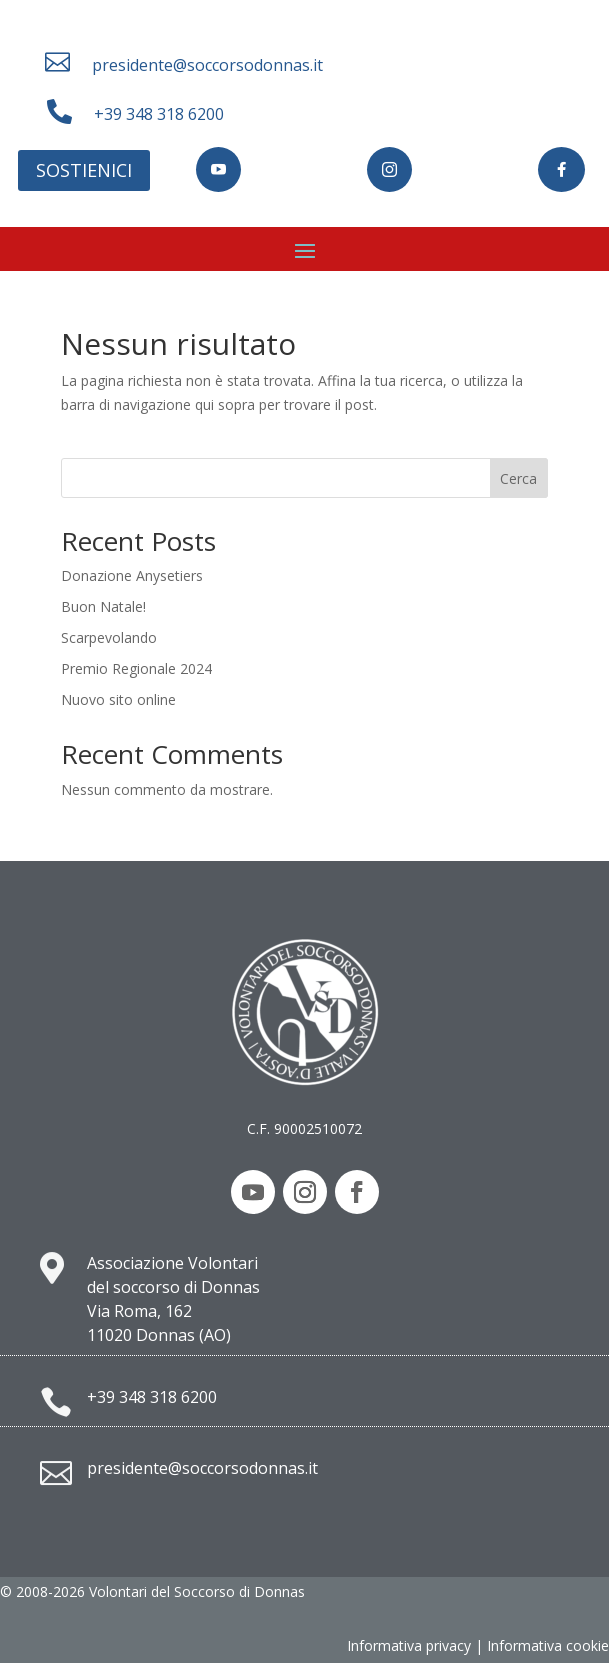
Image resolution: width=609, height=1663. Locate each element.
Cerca (518, 478)
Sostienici (84, 170)
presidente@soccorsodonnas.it (207, 65)
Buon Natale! (103, 606)
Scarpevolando (109, 637)
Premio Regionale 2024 (136, 668)
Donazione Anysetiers (132, 575)
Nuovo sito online (118, 699)
